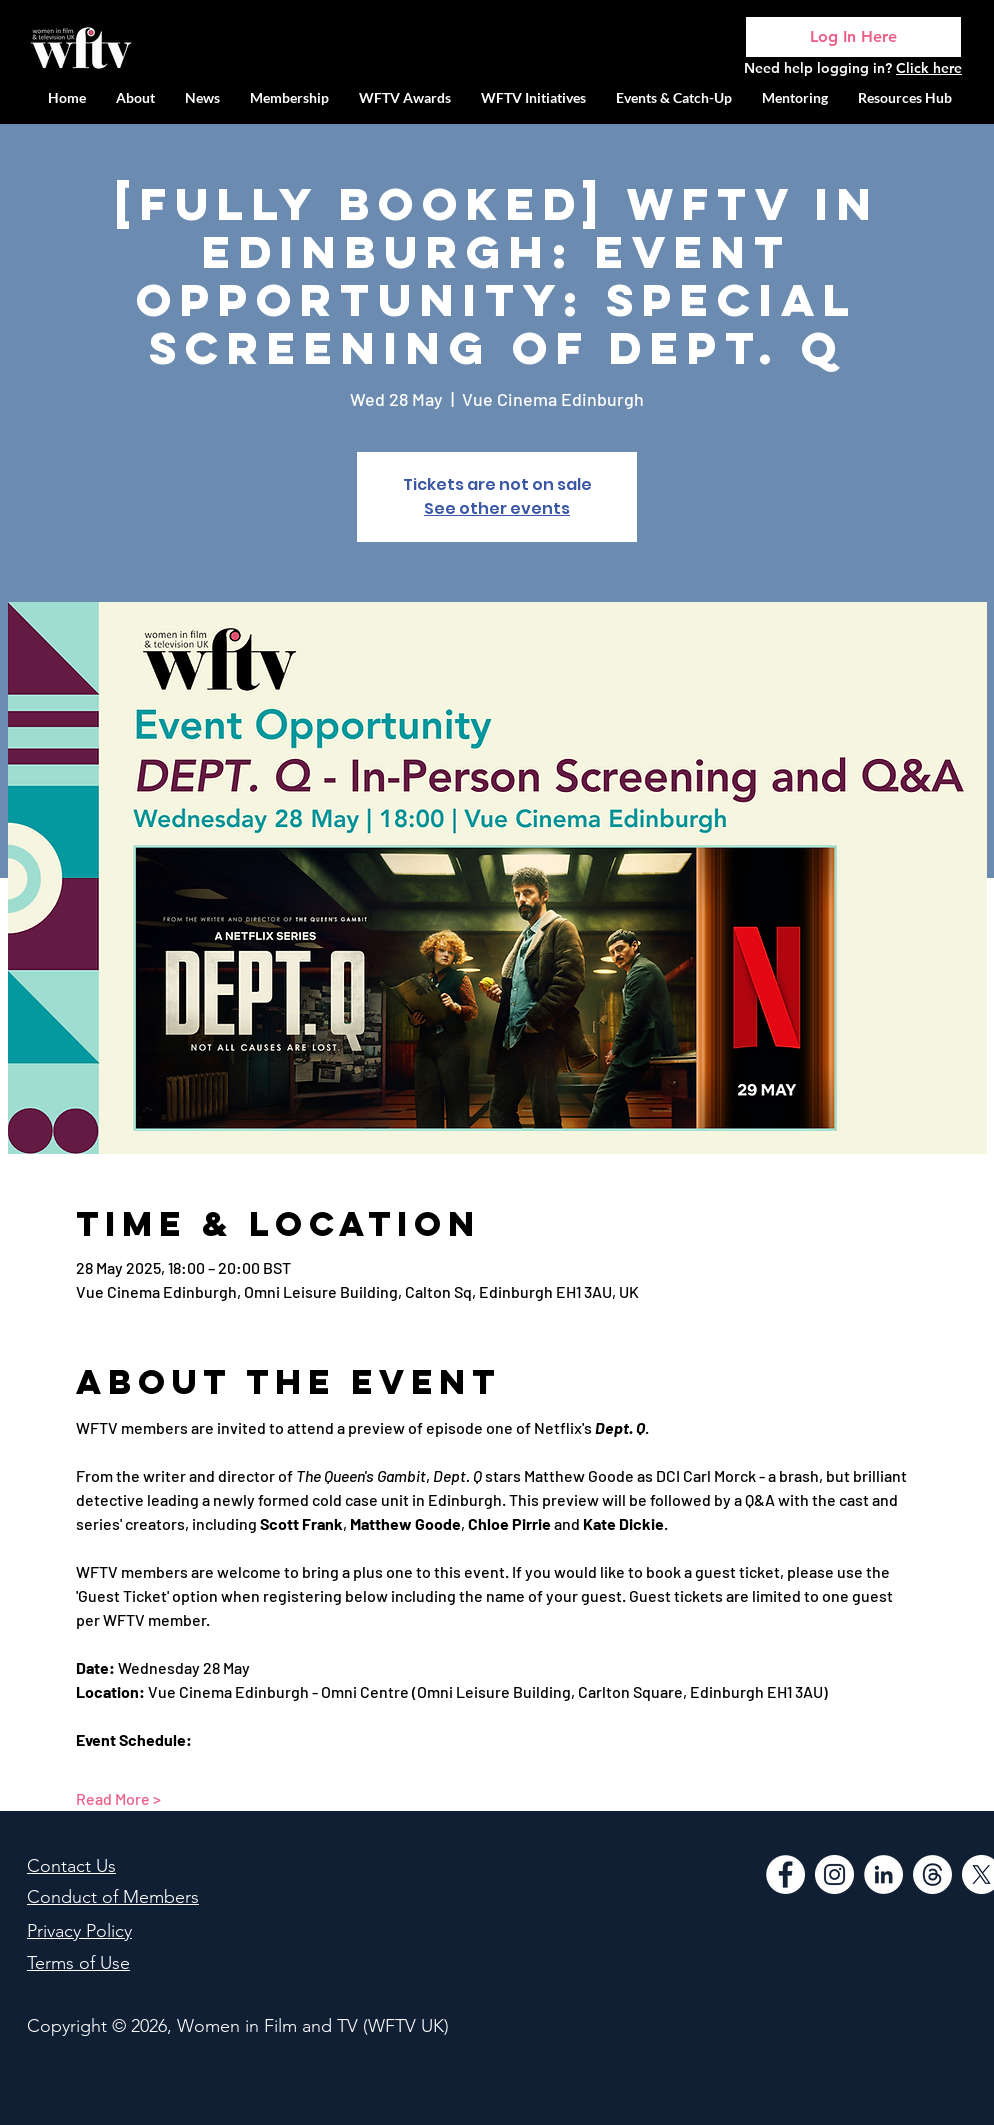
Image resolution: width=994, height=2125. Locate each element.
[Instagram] (834, 1874)
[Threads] (932, 1874)
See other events (497, 508)
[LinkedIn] (883, 1874)
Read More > (118, 1798)
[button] (533, 97)
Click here (929, 68)
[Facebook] (785, 1874)
